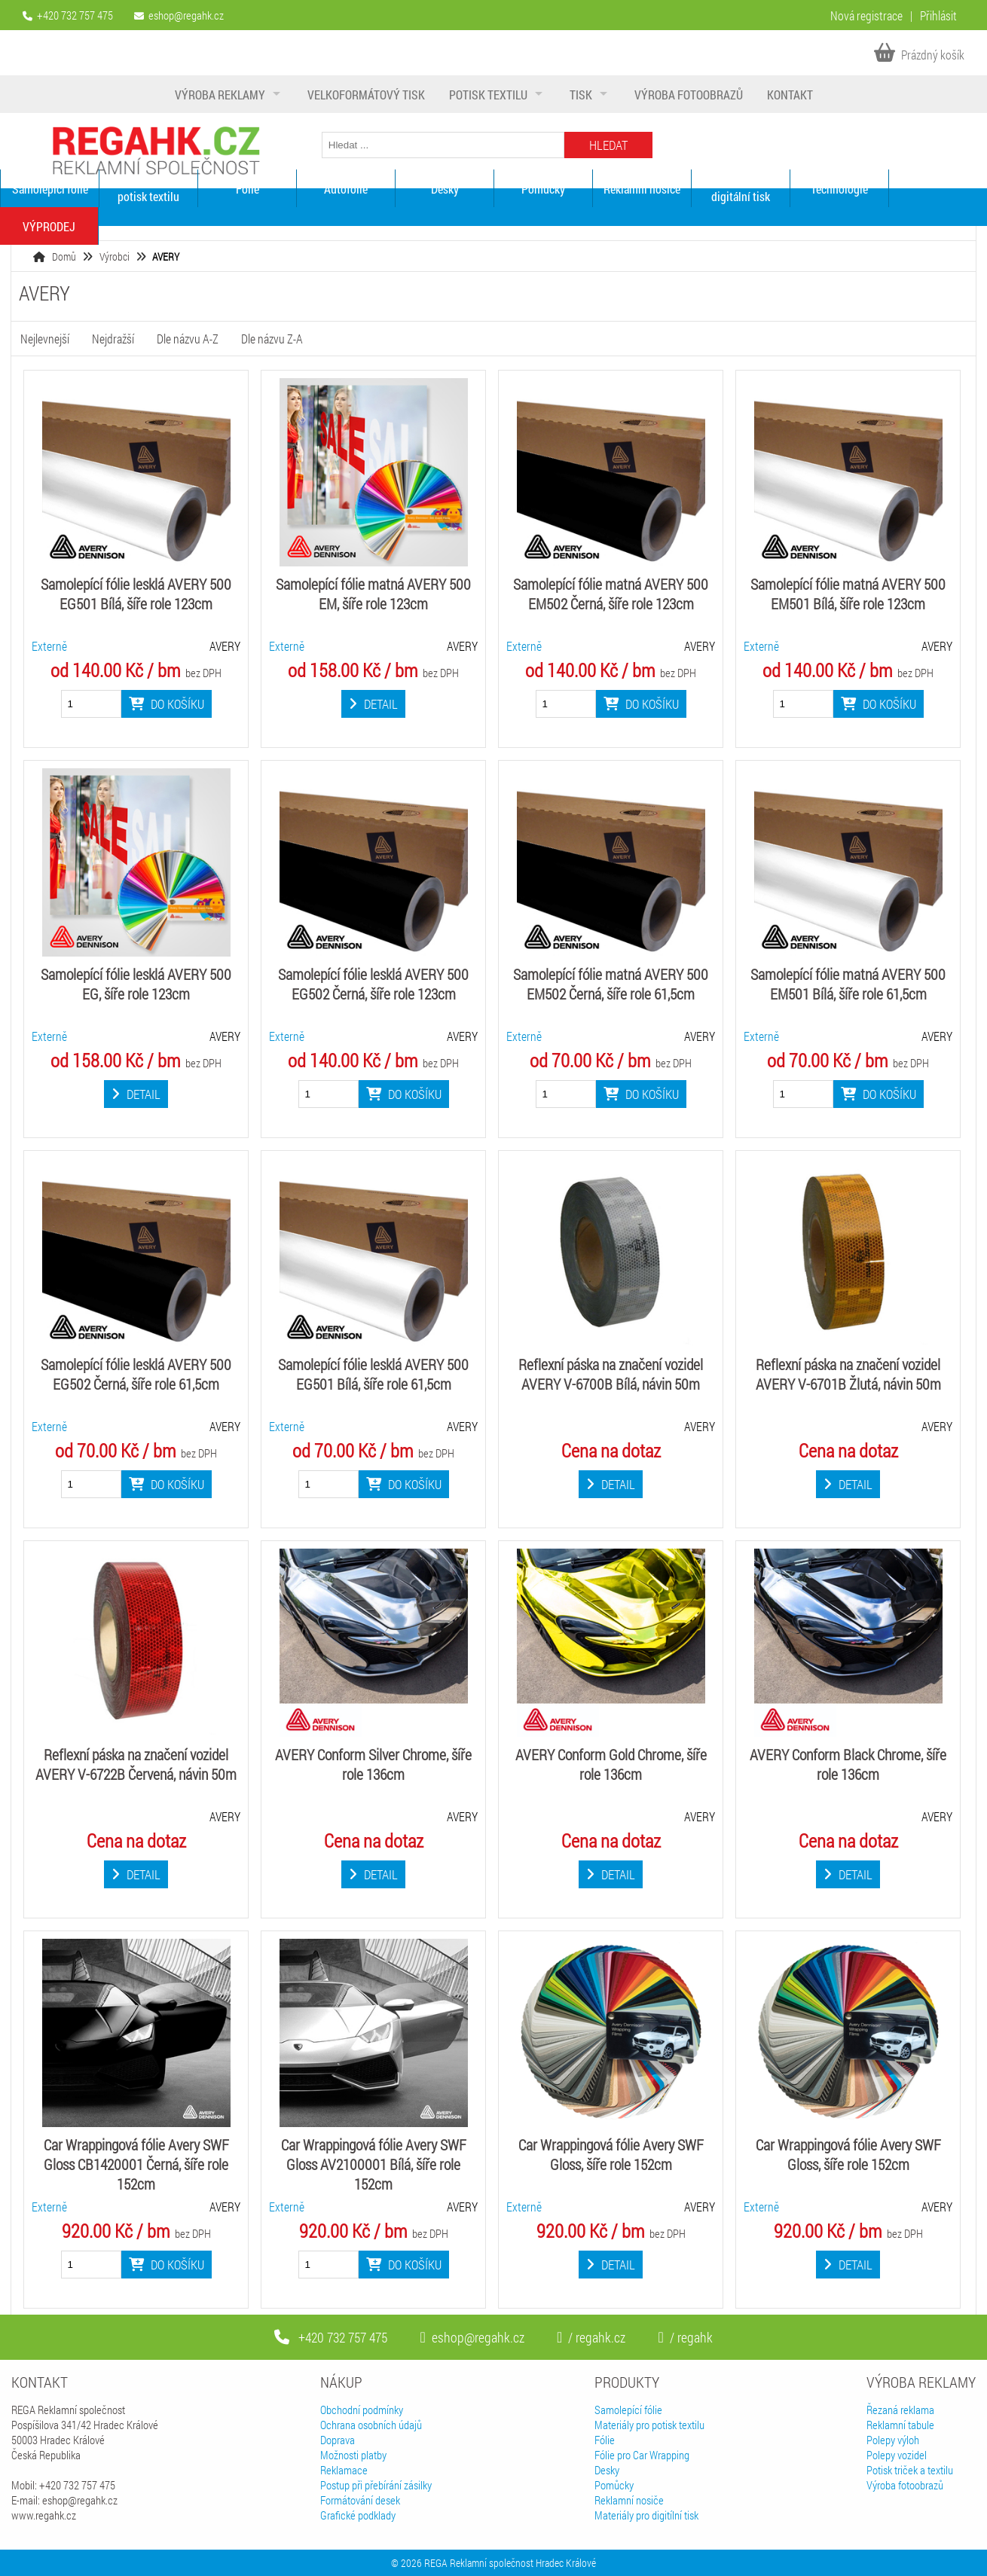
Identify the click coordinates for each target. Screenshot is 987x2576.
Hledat (608, 145)
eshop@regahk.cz (186, 15)
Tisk (581, 94)
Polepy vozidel (896, 2454)
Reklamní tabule (900, 2424)
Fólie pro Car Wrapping (641, 2454)
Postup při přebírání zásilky (376, 2484)
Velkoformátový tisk (366, 94)
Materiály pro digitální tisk (741, 188)
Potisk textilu (488, 94)
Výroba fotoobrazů (688, 94)
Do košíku (166, 704)
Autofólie (346, 189)
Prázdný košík (919, 55)
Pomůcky (543, 189)
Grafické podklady (358, 2515)
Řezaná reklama (900, 2409)
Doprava (337, 2439)
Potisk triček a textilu (909, 2469)
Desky (445, 189)
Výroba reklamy (220, 94)
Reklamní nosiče (642, 189)
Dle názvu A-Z (187, 338)
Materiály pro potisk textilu (148, 188)
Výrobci (114, 256)
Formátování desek (360, 2499)
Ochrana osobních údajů (371, 2424)
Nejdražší (113, 338)
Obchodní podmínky (361, 2409)
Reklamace (344, 2469)
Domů (64, 256)
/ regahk (685, 2337)
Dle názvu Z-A (272, 338)
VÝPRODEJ (49, 226)
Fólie (247, 189)
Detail (373, 704)
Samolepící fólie (50, 189)
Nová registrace (866, 15)
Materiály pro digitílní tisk (646, 2515)
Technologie (839, 189)
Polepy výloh (892, 2439)
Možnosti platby (353, 2454)
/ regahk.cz (591, 2337)
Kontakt (790, 94)
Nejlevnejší (44, 338)
